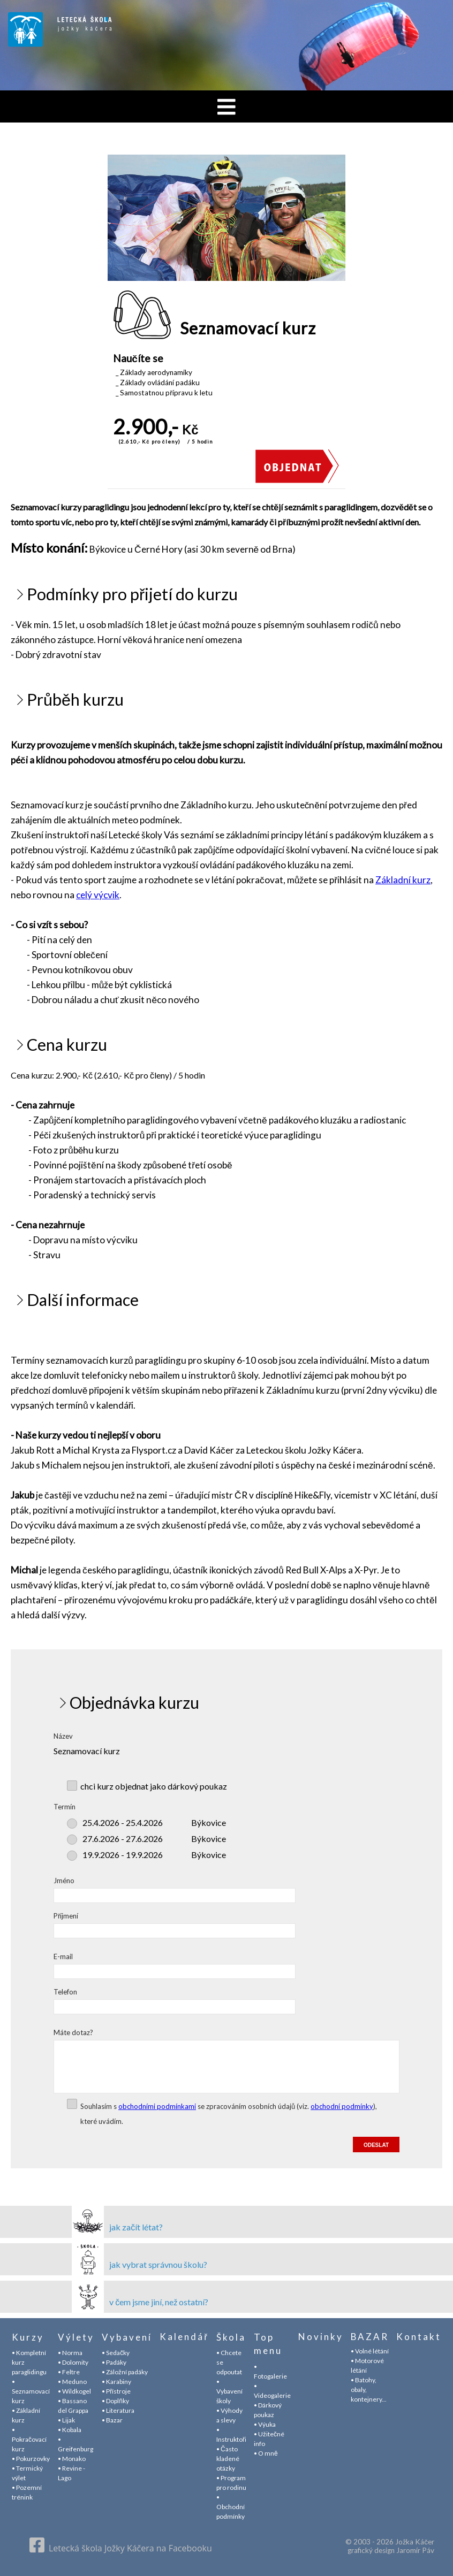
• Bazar (112, 2420)
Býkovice (154, 1822)
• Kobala (69, 2430)
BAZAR (370, 2337)
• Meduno (72, 2382)
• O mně (266, 2453)
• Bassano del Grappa (73, 2405)
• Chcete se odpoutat (229, 2362)
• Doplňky (115, 2401)
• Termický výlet (27, 2473)
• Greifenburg (75, 2444)
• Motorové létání (367, 2367)
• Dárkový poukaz (268, 2410)
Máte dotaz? (73, 2032)
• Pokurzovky (31, 2459)
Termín (65, 1806)
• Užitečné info (269, 2439)
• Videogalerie (272, 2390)
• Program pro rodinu (231, 2482)
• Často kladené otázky (227, 2458)
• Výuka (265, 2424)
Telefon (65, 1992)
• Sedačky (116, 2353)
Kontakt (418, 2337)
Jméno (64, 1880)
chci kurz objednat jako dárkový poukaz (153, 1786)
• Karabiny (116, 2382)
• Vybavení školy (229, 2391)
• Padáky (114, 2362)
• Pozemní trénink (27, 2492)
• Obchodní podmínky (230, 2506)
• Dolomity (73, 2362)
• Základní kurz (26, 2415)
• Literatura (118, 2410)
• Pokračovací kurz (29, 2439)
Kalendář (184, 2337)
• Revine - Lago (71, 2473)
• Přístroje (116, 2391)
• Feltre (69, 2372)
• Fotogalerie (270, 2371)
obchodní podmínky (342, 2106)
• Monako (72, 2459)
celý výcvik (97, 894)
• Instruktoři (231, 2434)
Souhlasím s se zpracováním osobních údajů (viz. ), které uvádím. (228, 2114)
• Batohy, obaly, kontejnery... (369, 2391)
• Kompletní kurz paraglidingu (29, 2362)
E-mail (63, 1956)
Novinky (320, 2337)
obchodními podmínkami (157, 2106)
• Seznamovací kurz (31, 2391)
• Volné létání (370, 2353)
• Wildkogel (74, 2391)
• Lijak (66, 2420)
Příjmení (66, 1916)
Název (63, 1736)
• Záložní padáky (125, 2372)
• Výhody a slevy (229, 2415)
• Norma (70, 2353)
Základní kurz (403, 879)
